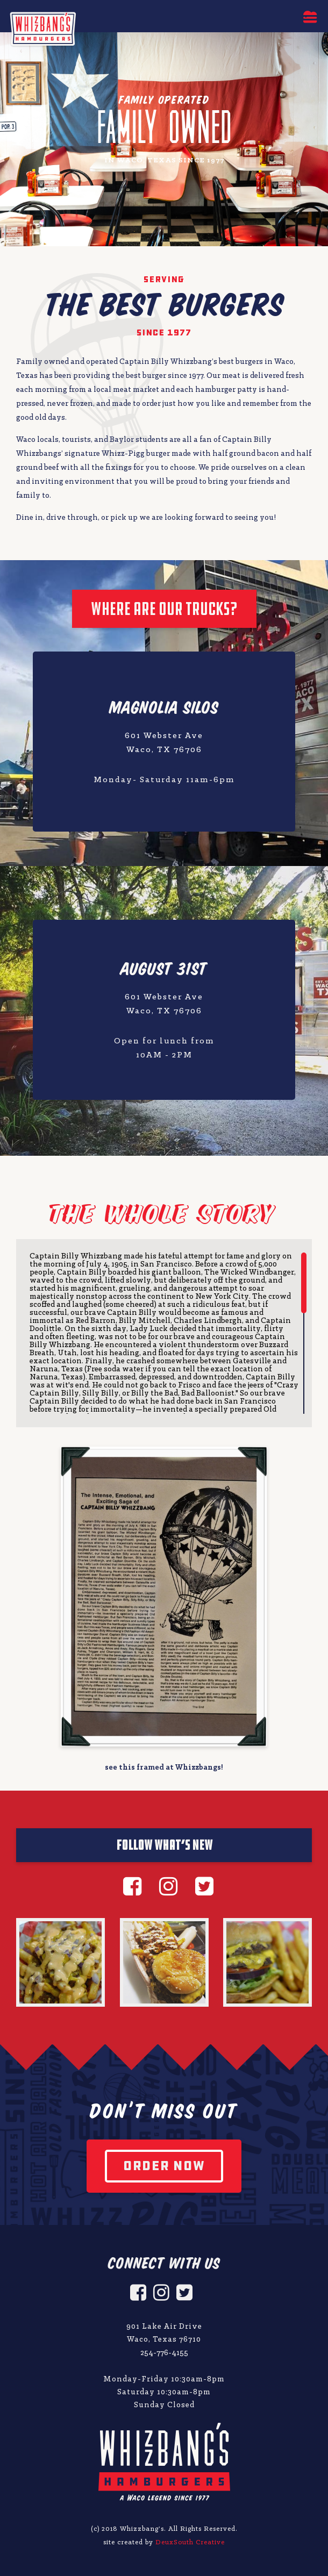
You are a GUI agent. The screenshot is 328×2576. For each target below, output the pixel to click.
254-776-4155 (164, 2353)
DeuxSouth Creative (190, 2542)
